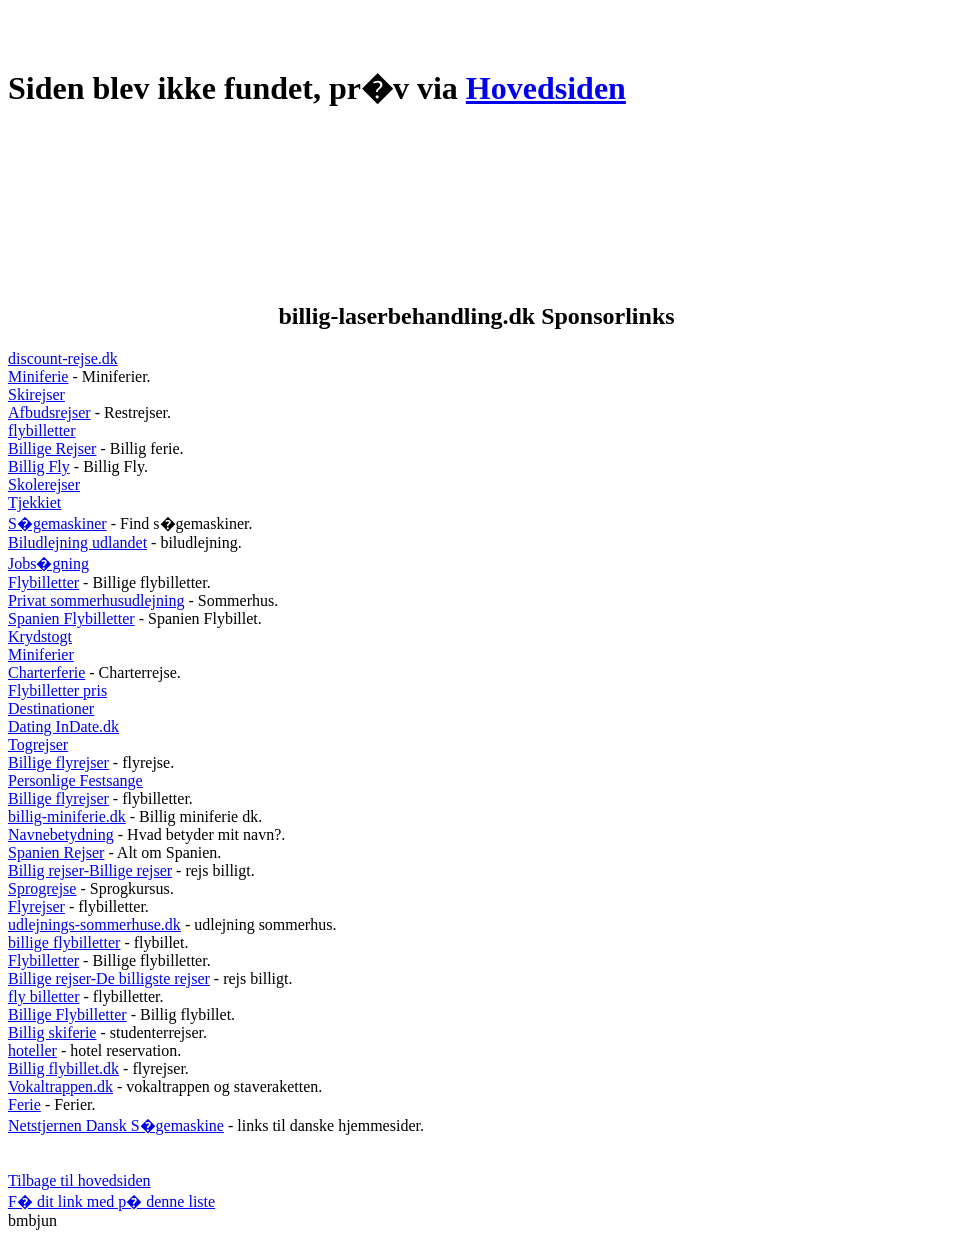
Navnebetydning (61, 834)
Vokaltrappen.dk (60, 1086)
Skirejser (36, 394)
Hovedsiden (546, 88)
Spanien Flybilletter (71, 618)
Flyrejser (36, 906)
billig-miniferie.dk (67, 816)
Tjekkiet (34, 502)
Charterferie (46, 672)
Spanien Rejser (56, 852)
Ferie (24, 1104)
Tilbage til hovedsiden (79, 1180)
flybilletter (42, 430)
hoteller (32, 1050)
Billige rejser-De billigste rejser (109, 978)
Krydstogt (40, 636)
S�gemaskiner (57, 523)
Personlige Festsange (75, 780)
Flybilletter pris (57, 690)
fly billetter (44, 996)
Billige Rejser (52, 448)
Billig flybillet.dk (63, 1068)
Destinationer (51, 708)
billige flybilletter (64, 942)
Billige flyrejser (58, 762)
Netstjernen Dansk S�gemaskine (116, 1125)
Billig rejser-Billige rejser (90, 870)
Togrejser (38, 744)
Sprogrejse (42, 888)
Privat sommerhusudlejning (96, 600)
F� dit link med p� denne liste (111, 1201)
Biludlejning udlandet (77, 542)
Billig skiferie (52, 1032)
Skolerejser (44, 484)
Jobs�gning (48, 563)
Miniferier (41, 654)
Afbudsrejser (49, 412)
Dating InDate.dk (63, 726)
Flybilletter (43, 582)
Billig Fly (39, 466)
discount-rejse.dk (63, 358)
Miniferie (38, 376)
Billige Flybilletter (67, 1014)
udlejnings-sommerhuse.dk (94, 924)
